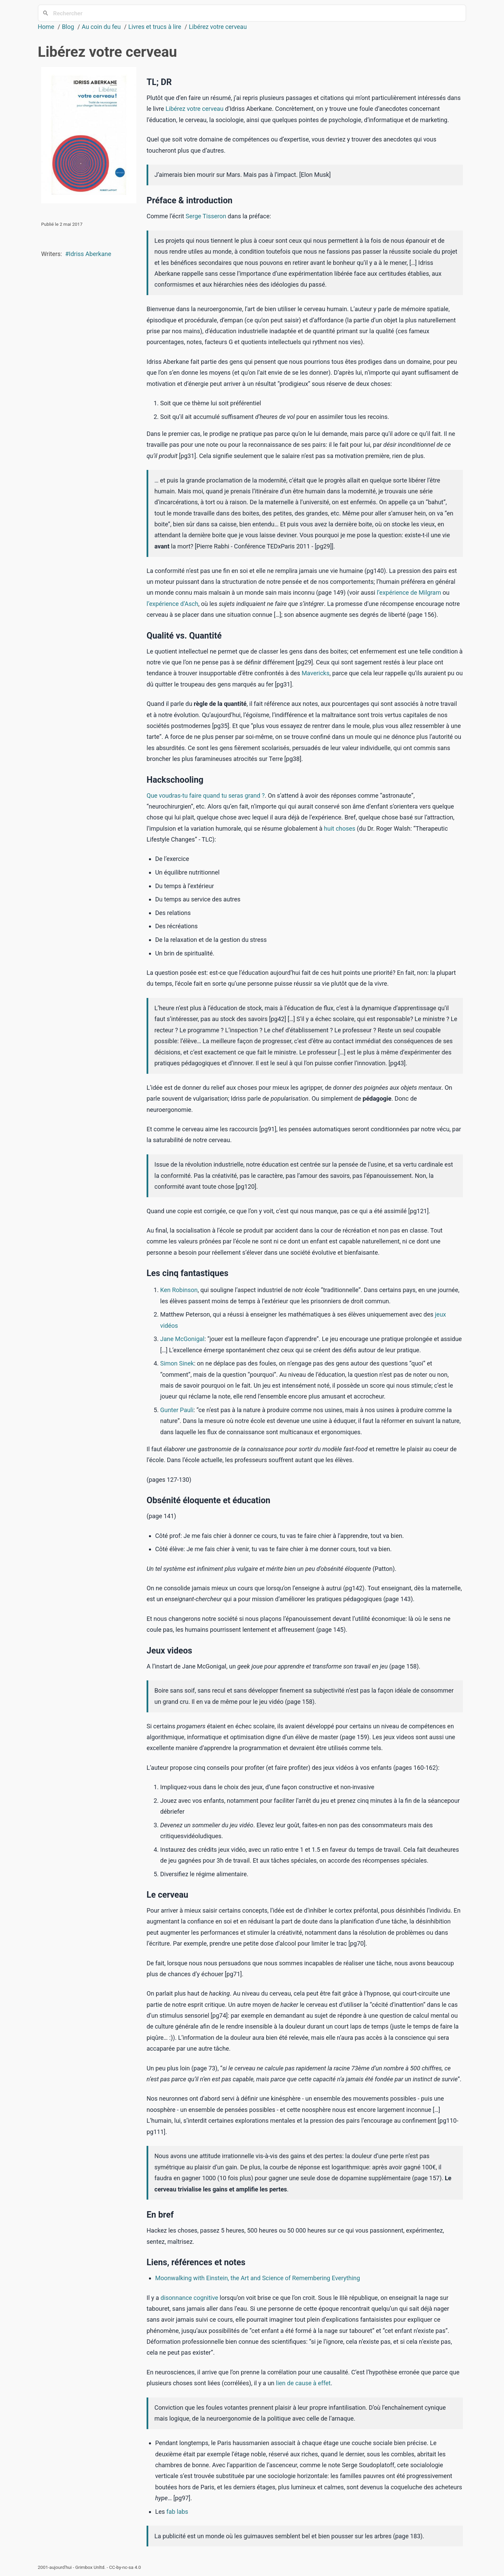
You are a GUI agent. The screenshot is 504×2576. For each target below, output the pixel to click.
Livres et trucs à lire (154, 26)
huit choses (339, 828)
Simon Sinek (177, 1363)
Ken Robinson (179, 1289)
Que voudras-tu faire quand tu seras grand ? (206, 795)
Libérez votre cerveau (218, 26)
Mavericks (316, 673)
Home (46, 26)
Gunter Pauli (177, 1409)
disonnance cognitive (189, 2297)
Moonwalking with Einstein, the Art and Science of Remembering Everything (257, 2278)
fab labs (177, 2511)
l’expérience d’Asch (172, 603)
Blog (68, 26)
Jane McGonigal (182, 1338)
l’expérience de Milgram (409, 592)
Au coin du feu (101, 26)
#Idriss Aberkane (88, 253)
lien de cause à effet (303, 2383)
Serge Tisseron (206, 216)
